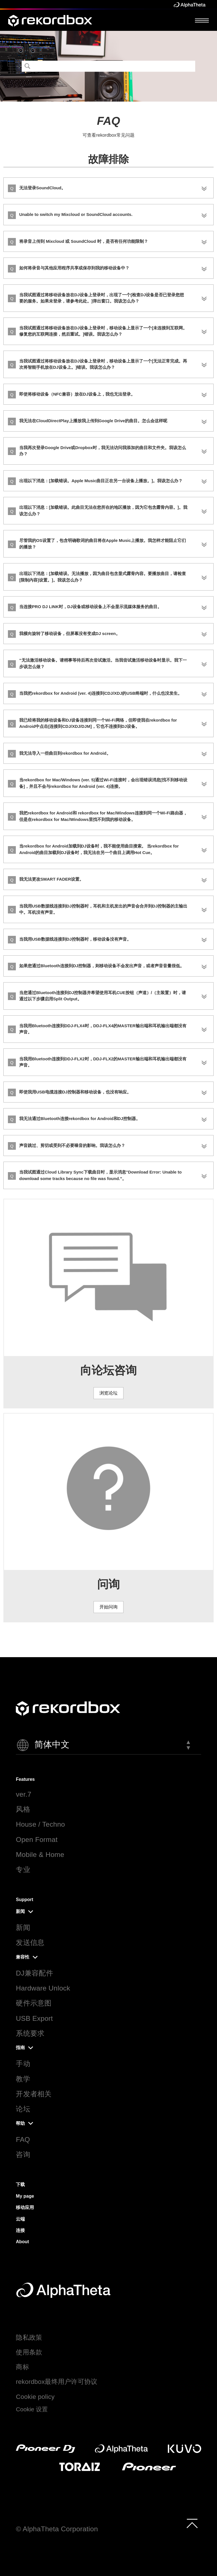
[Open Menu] (202, 20)
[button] (108, 1745)
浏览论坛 (108, 1393)
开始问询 (108, 1607)
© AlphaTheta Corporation (57, 2529)
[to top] (192, 2523)
